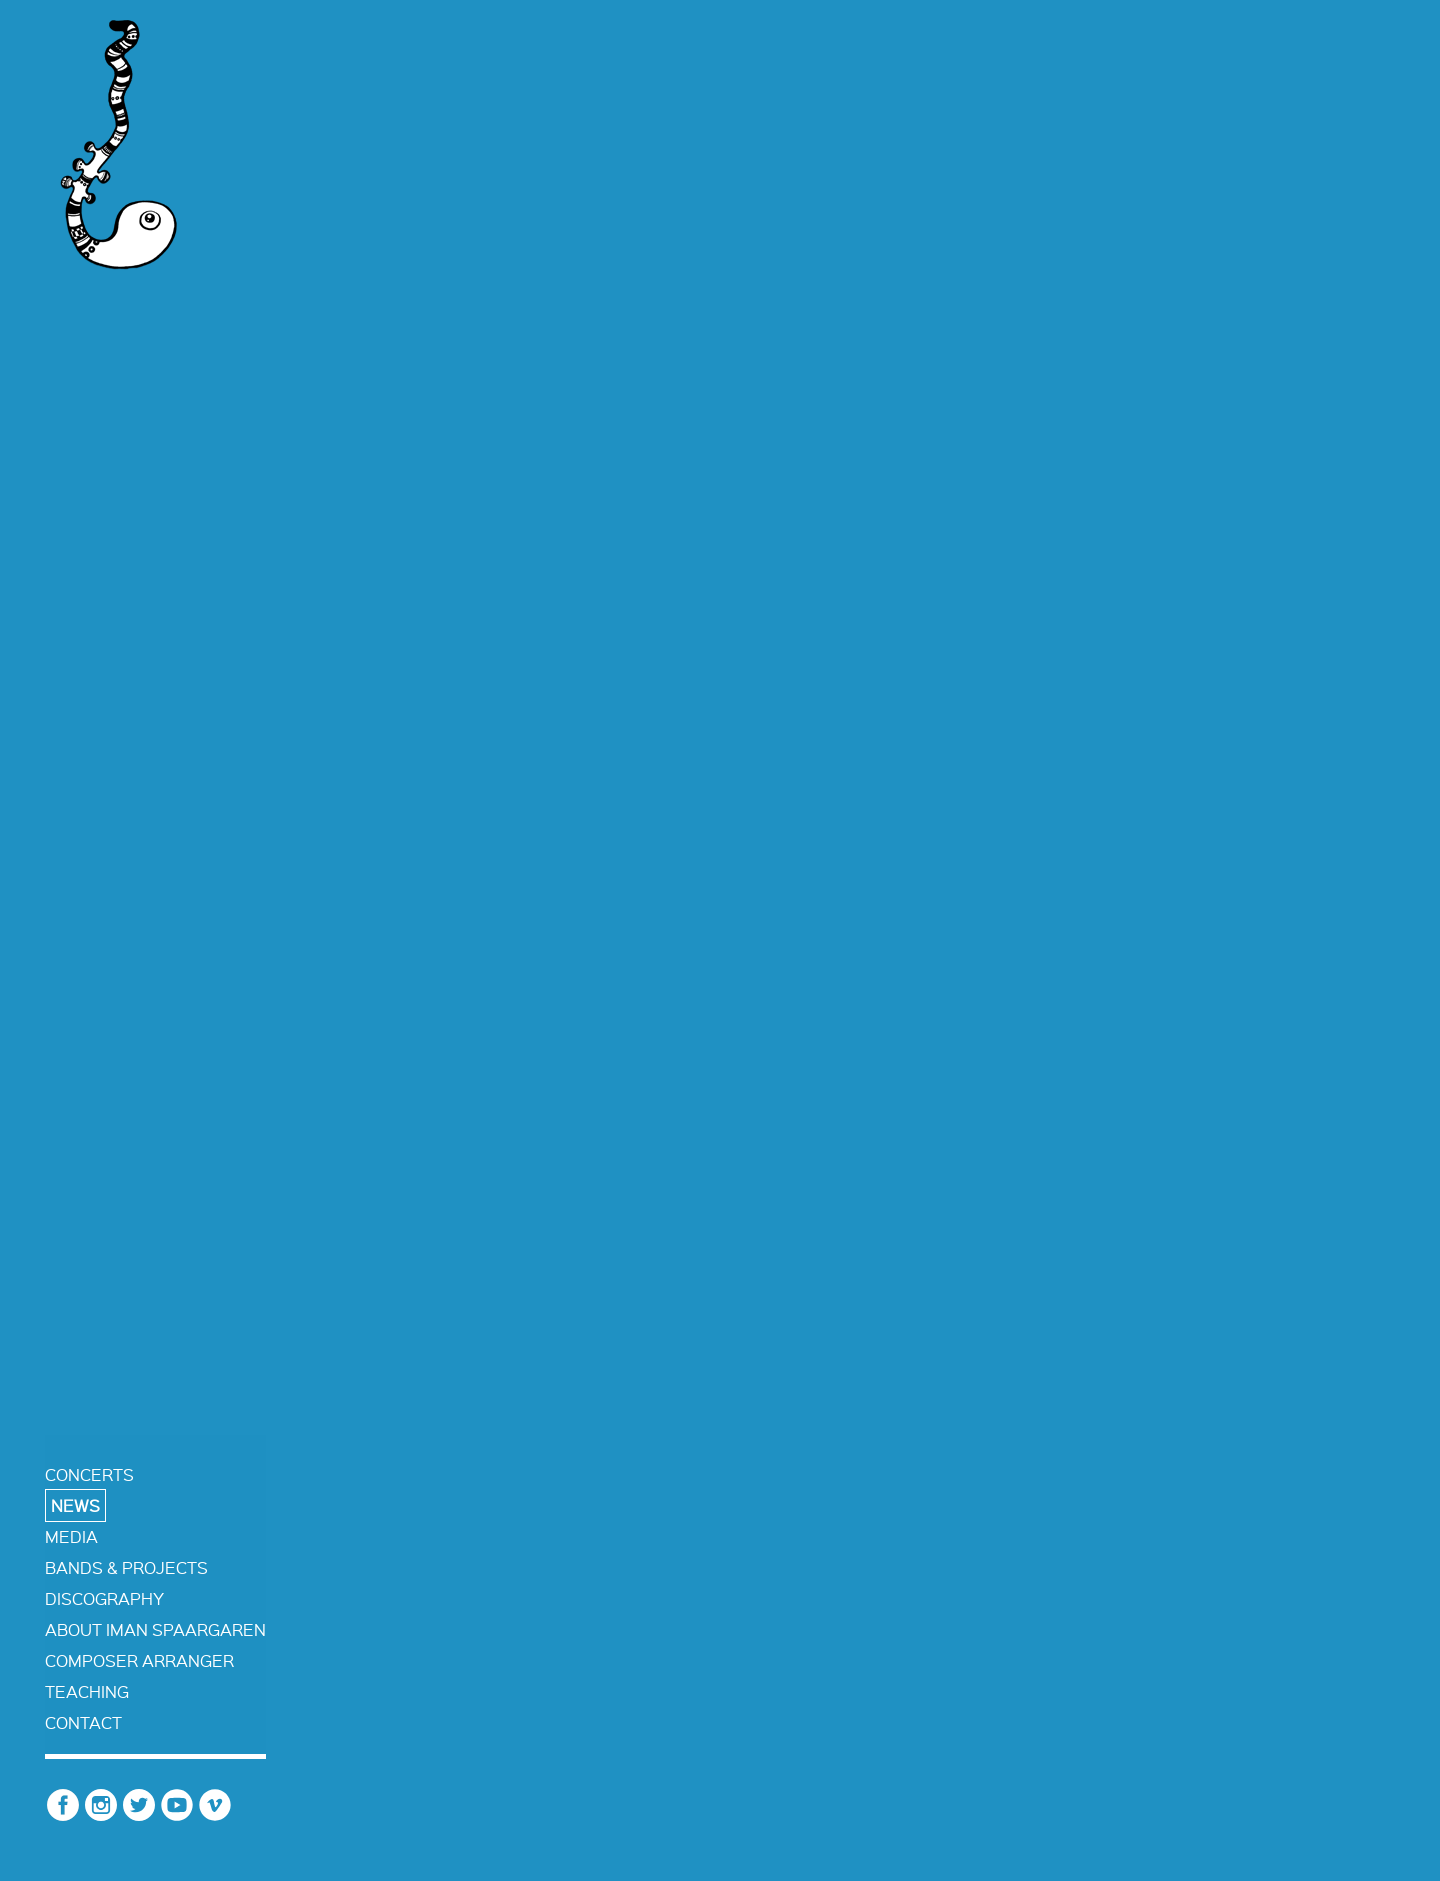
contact (83, 1722)
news (75, 1505)
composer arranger (139, 1660)
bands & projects (126, 1567)
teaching (87, 1691)
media (71, 1536)
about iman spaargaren (155, 1629)
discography (104, 1598)
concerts (89, 1474)
